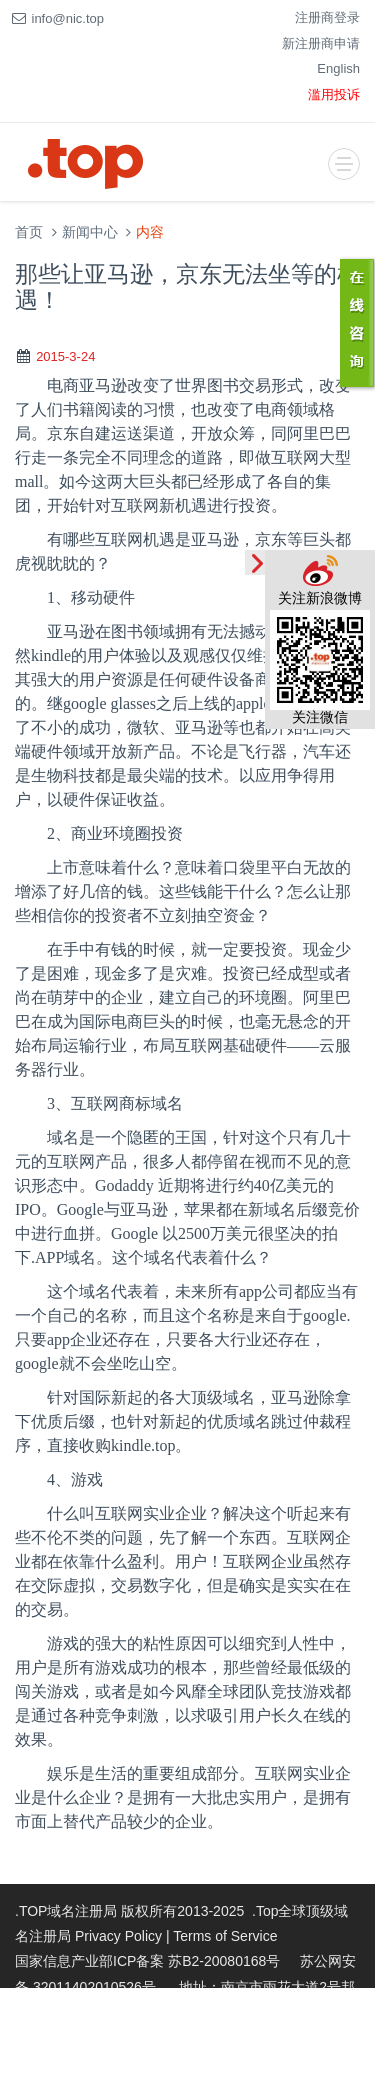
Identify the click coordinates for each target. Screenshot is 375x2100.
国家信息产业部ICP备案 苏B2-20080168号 (147, 1961)
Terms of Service (225, 1936)
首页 (29, 232)
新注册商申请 (321, 43)
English (338, 68)
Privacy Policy (118, 1936)
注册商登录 (327, 17)
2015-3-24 (65, 356)
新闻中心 (90, 232)
